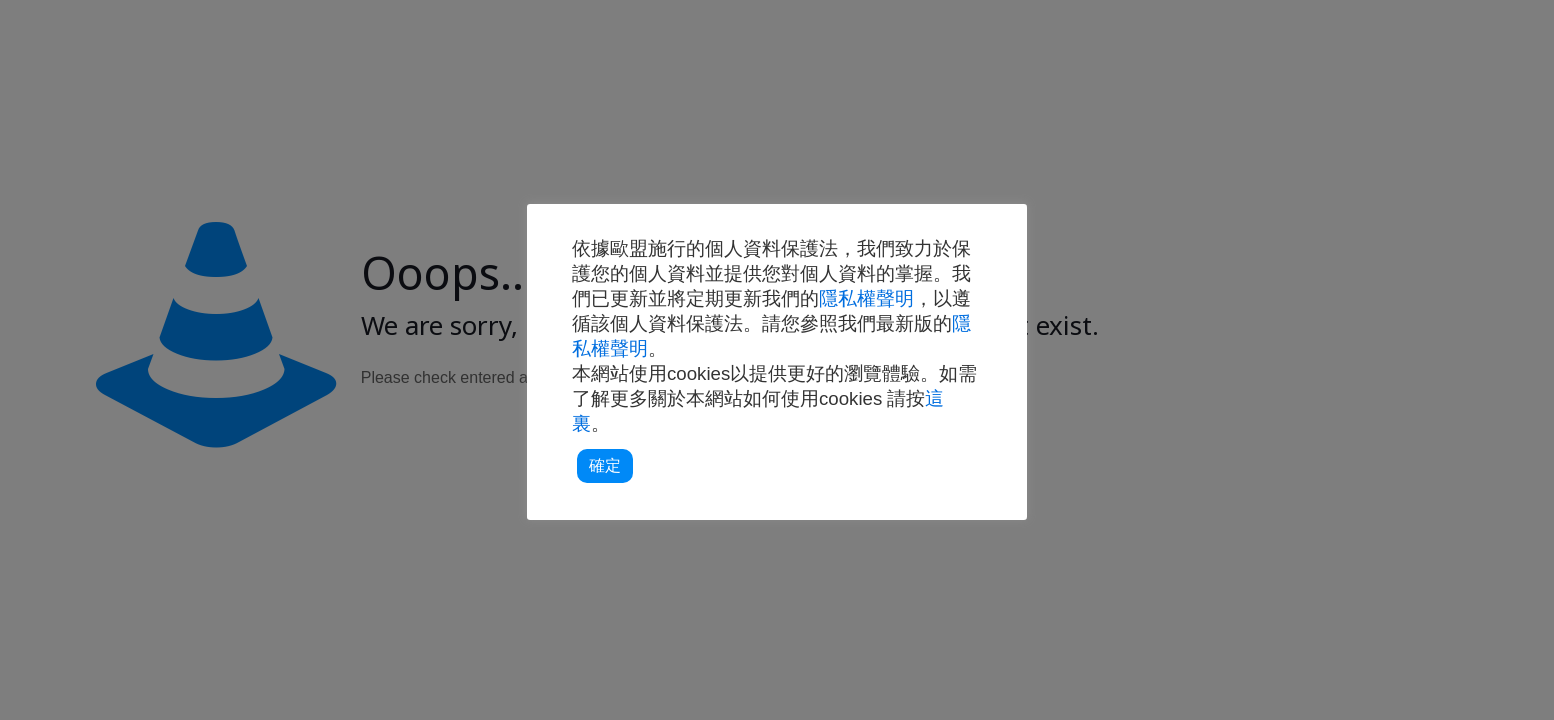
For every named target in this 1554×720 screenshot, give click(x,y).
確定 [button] (605, 465)
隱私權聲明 (866, 298)
